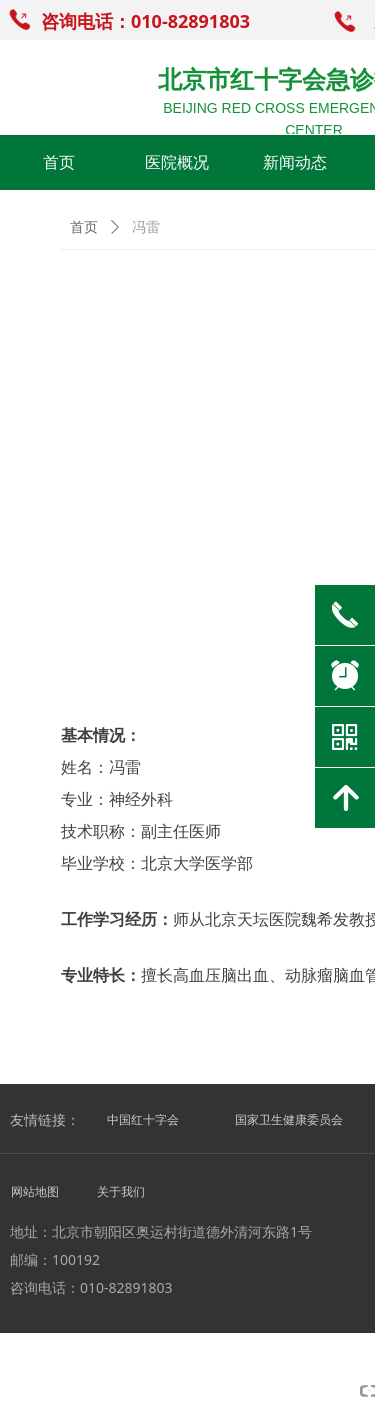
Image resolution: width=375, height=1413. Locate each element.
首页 (84, 227)
